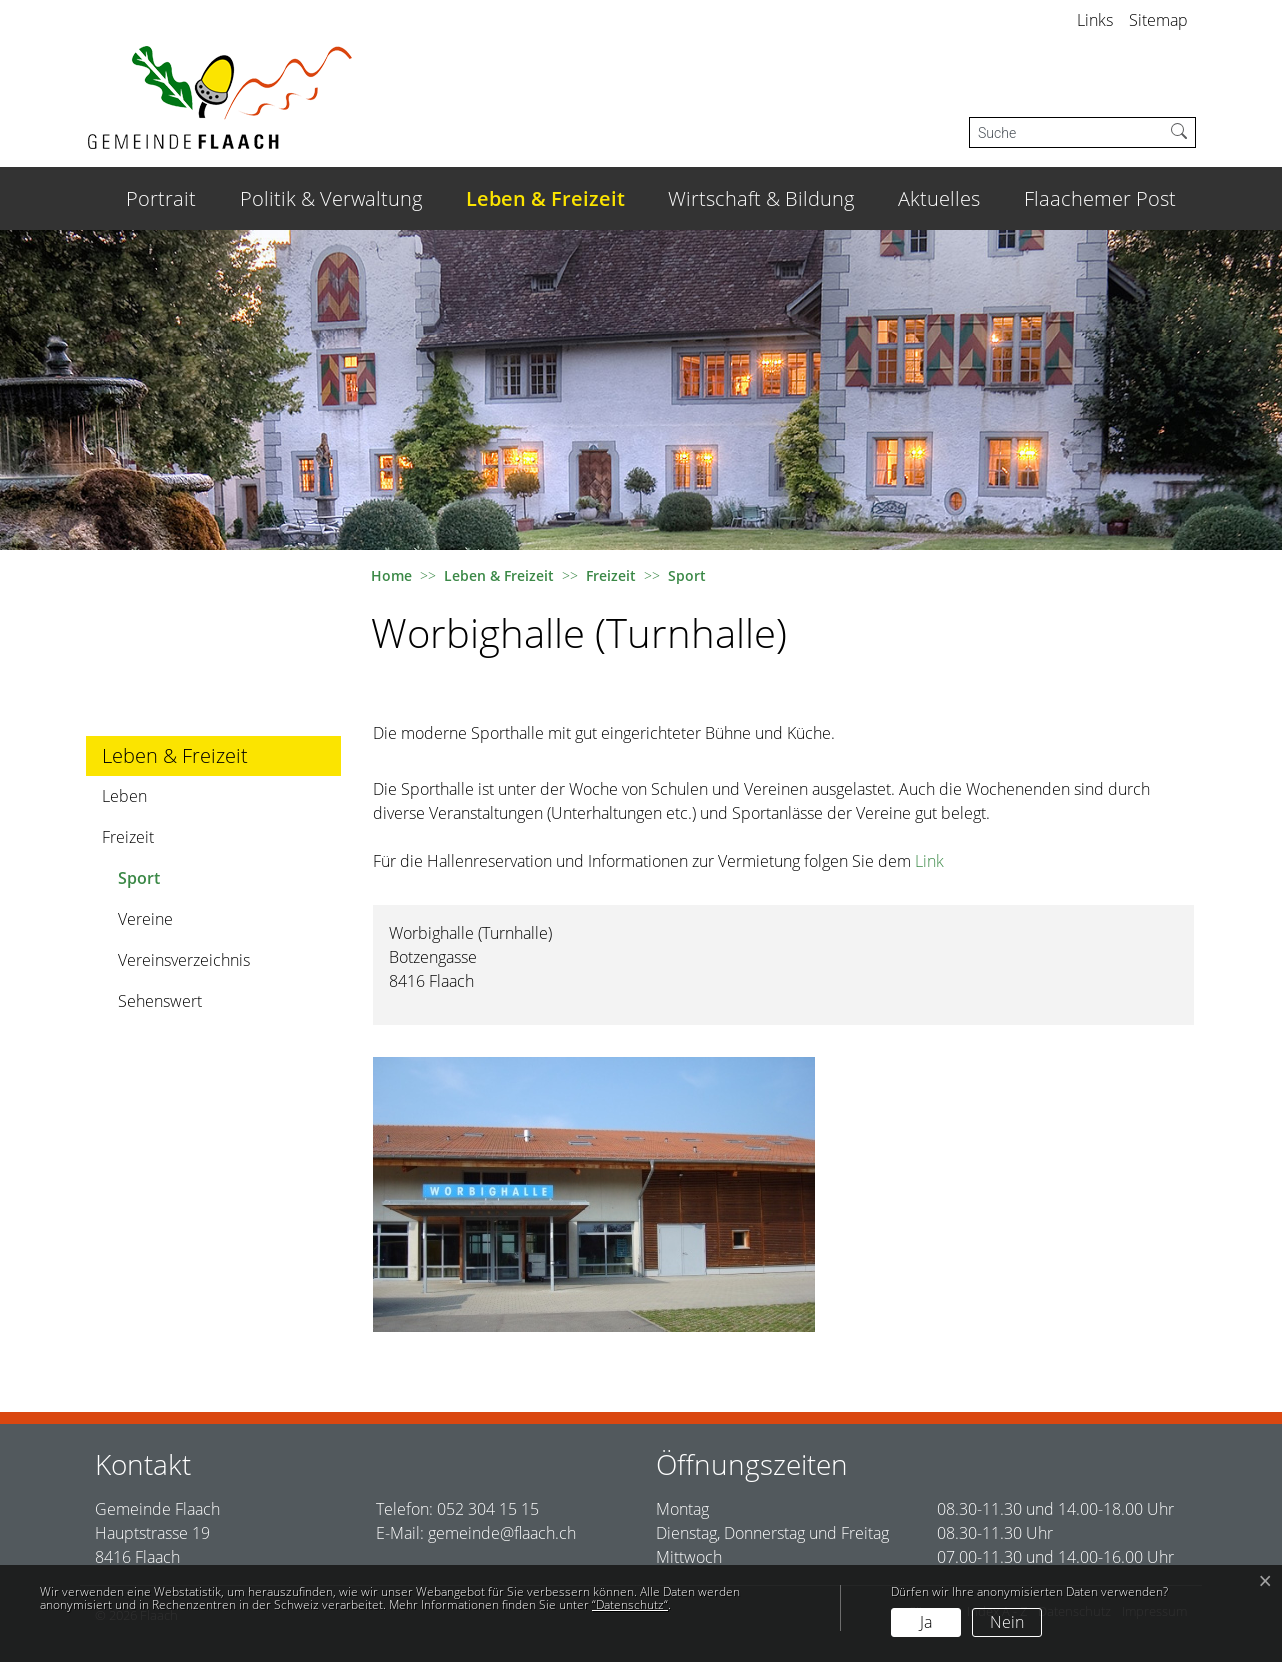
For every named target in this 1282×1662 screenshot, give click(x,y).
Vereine (145, 919)
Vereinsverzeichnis (184, 960)
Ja (926, 1622)
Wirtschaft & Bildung (761, 198)
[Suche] (1066, 132)
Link (929, 861)
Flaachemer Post (1100, 198)
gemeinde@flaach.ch (502, 1533)
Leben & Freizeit (545, 198)
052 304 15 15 (488, 1509)
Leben (124, 796)
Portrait (161, 198)
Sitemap (1158, 20)
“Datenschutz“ (630, 1604)
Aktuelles (939, 198)
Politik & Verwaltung (331, 198)
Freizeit (128, 837)
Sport (173, 882)
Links (1095, 20)
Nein (1007, 1622)
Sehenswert (160, 1001)
